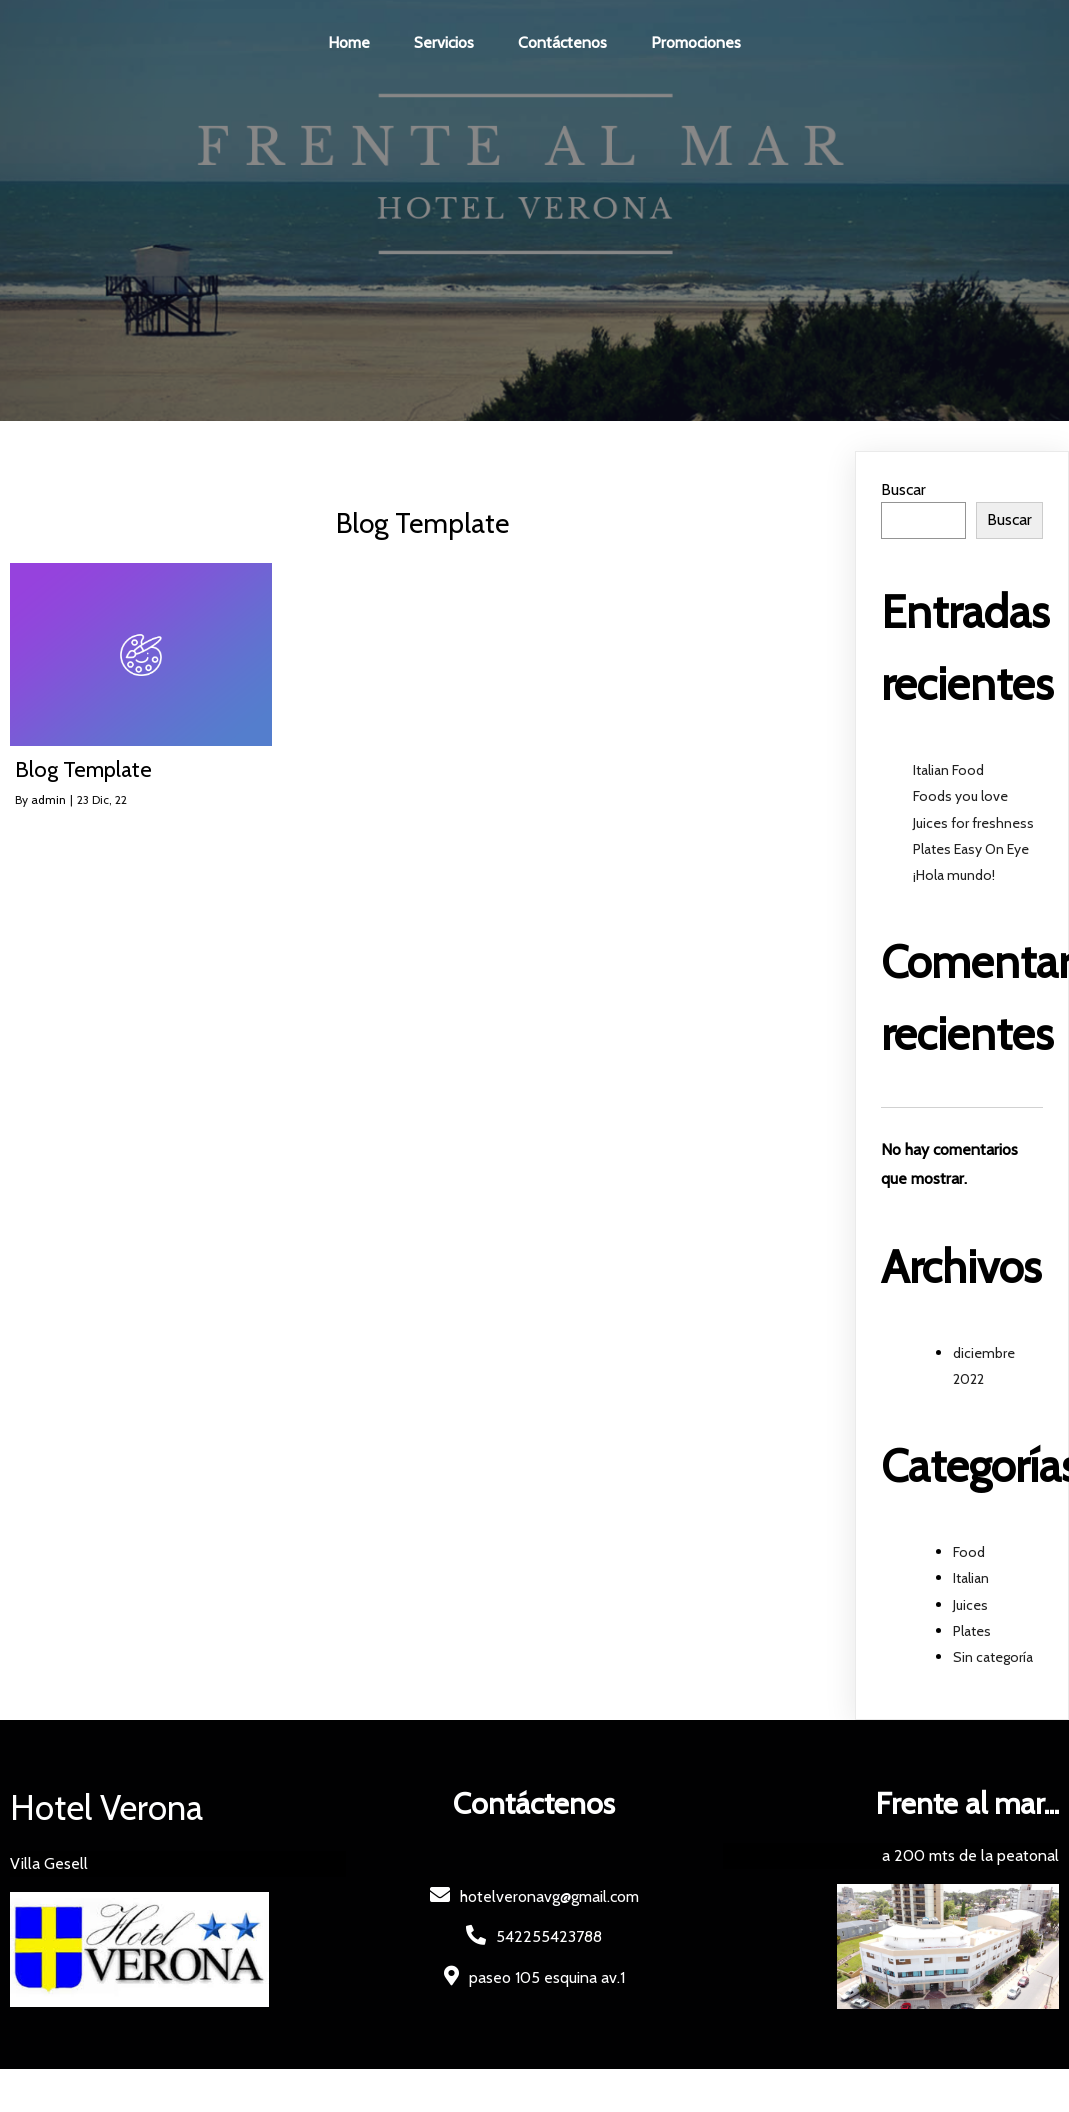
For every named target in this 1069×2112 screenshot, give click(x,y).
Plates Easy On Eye (971, 849)
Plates (972, 1631)
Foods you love (960, 796)
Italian (971, 1578)
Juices (970, 1605)
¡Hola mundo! (954, 875)
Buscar (903, 489)
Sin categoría (993, 1657)
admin (48, 799)
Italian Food (948, 770)
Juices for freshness (973, 823)
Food (969, 1552)
